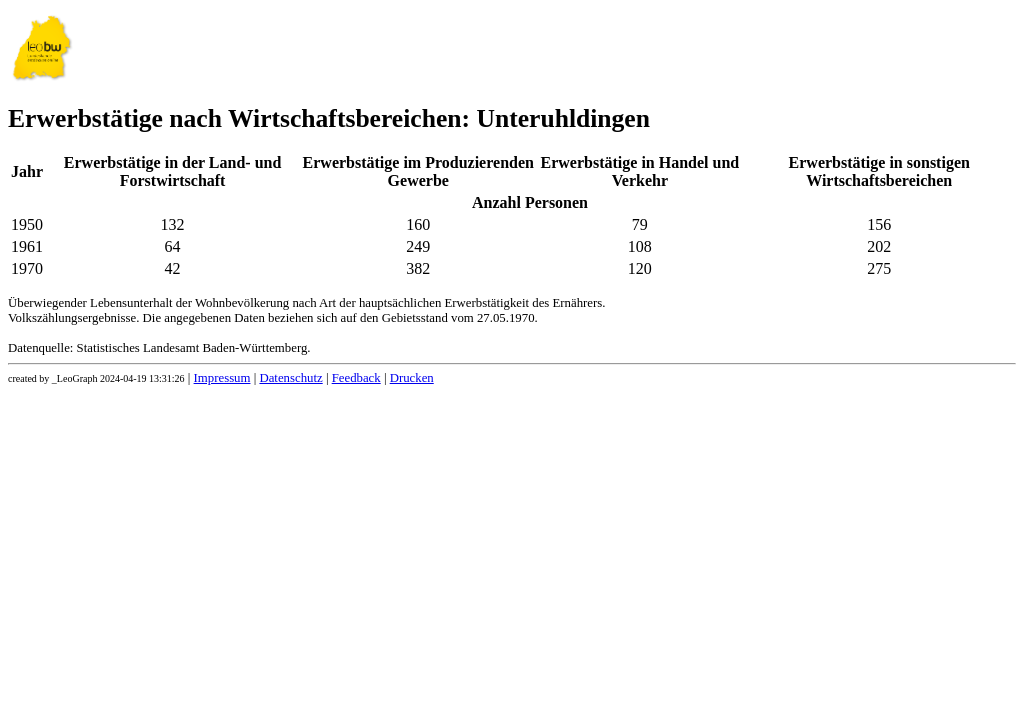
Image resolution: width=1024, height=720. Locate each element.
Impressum (222, 378)
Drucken (412, 378)
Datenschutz (290, 378)
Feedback (356, 378)
